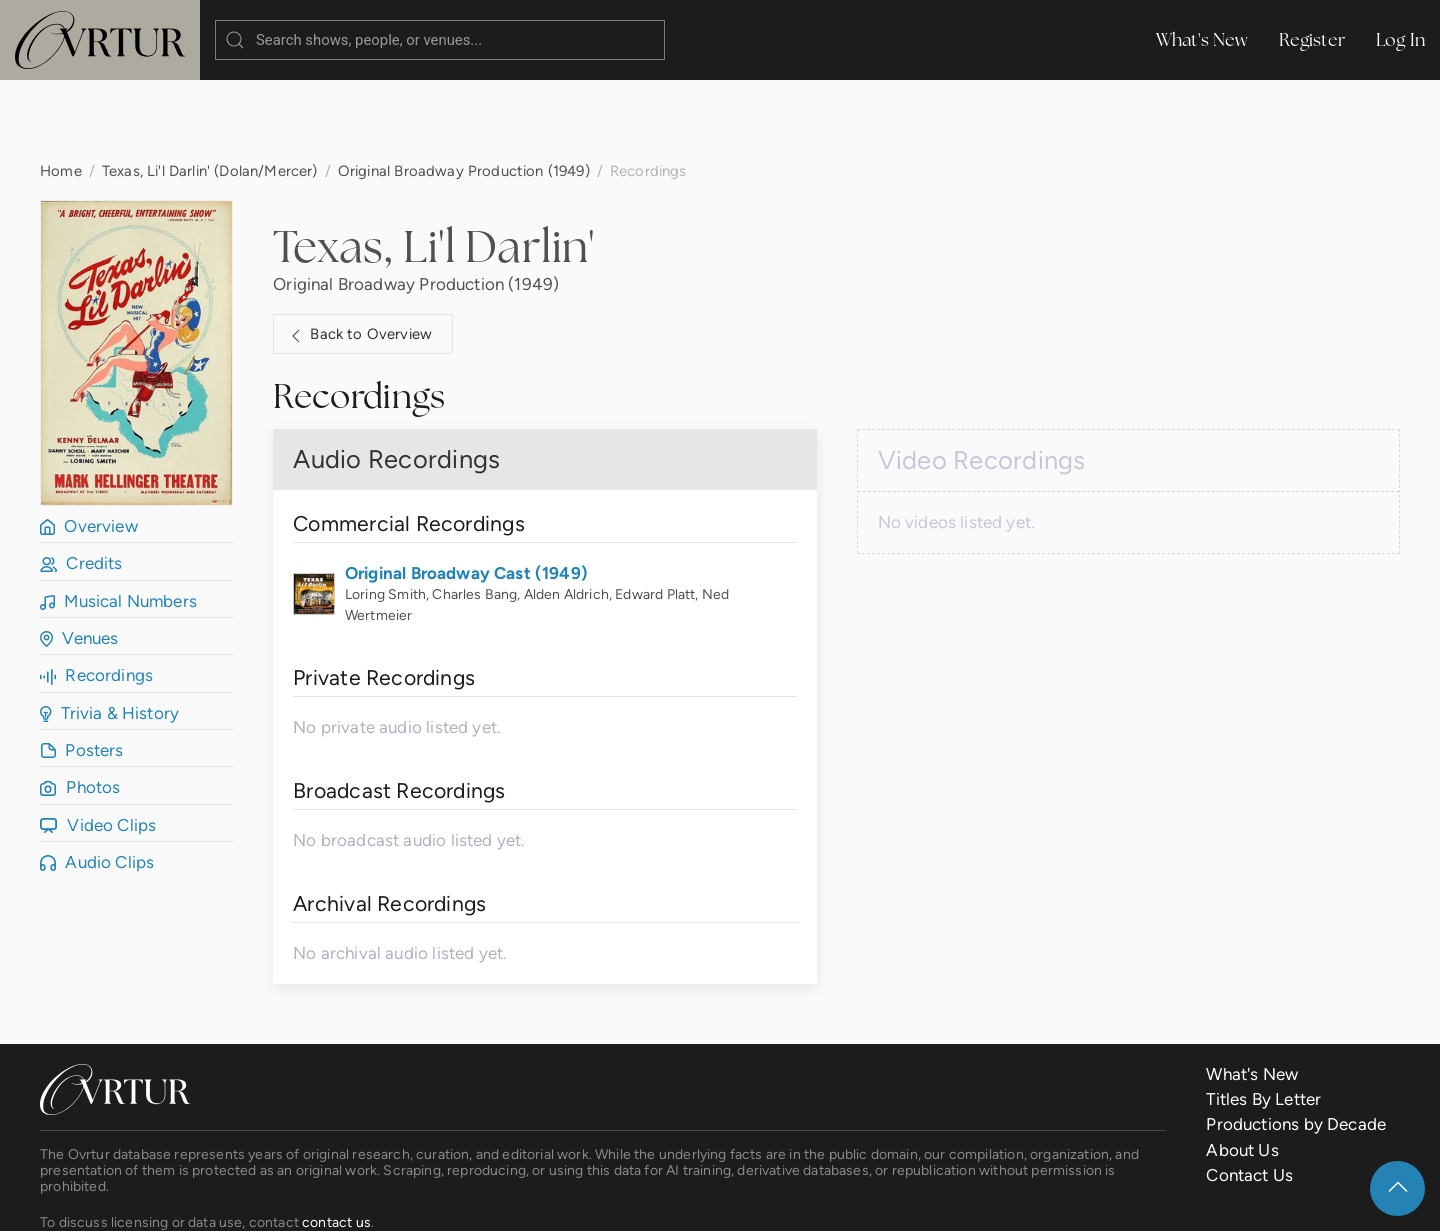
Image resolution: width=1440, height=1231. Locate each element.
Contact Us (1249, 1095)
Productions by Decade (1296, 1044)
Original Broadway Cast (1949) (466, 493)
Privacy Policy (495, 1200)
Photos (80, 707)
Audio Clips (97, 782)
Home (61, 90)
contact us (336, 1142)
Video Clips (98, 745)
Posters (82, 670)
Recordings (96, 595)
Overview (89, 446)
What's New (1202, 39)
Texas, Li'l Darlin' (434, 166)
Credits (81, 483)
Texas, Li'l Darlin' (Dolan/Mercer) (210, 90)
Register (1312, 39)
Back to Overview (359, 255)
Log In (1400, 39)
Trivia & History (109, 633)
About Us (1242, 1070)
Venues (79, 558)
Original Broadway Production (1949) (464, 90)
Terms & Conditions (353, 1200)
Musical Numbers (118, 521)
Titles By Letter (1263, 1019)
